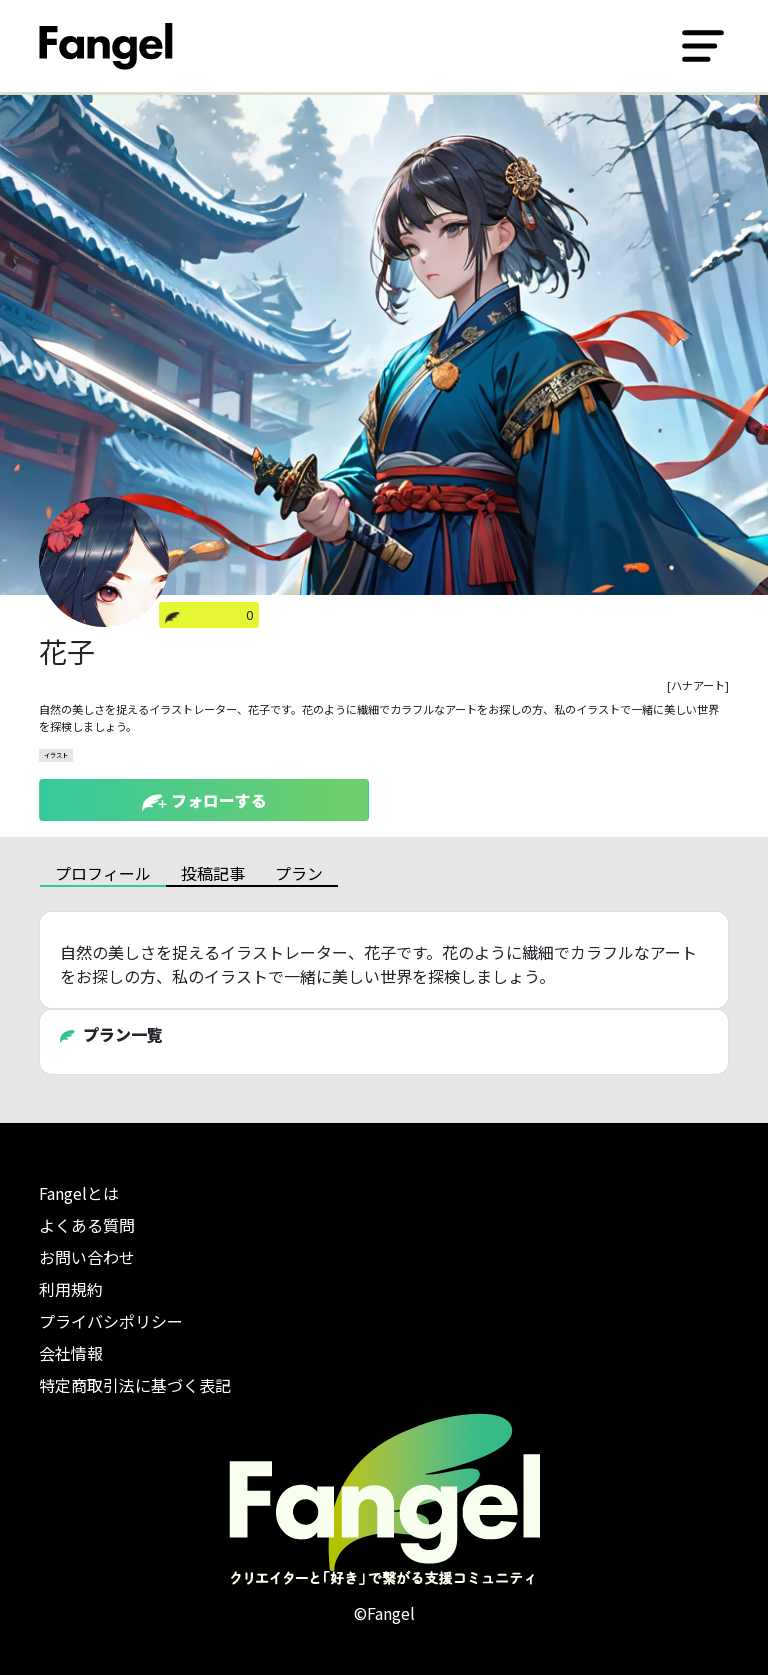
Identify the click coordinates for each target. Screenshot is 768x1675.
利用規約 (71, 1289)
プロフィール (103, 873)
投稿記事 (213, 873)
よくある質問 (87, 1225)
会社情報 (71, 1353)
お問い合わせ (87, 1257)
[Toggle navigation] (703, 46)
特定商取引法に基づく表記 (135, 1385)
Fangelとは (79, 1193)
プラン (299, 873)
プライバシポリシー (111, 1321)
